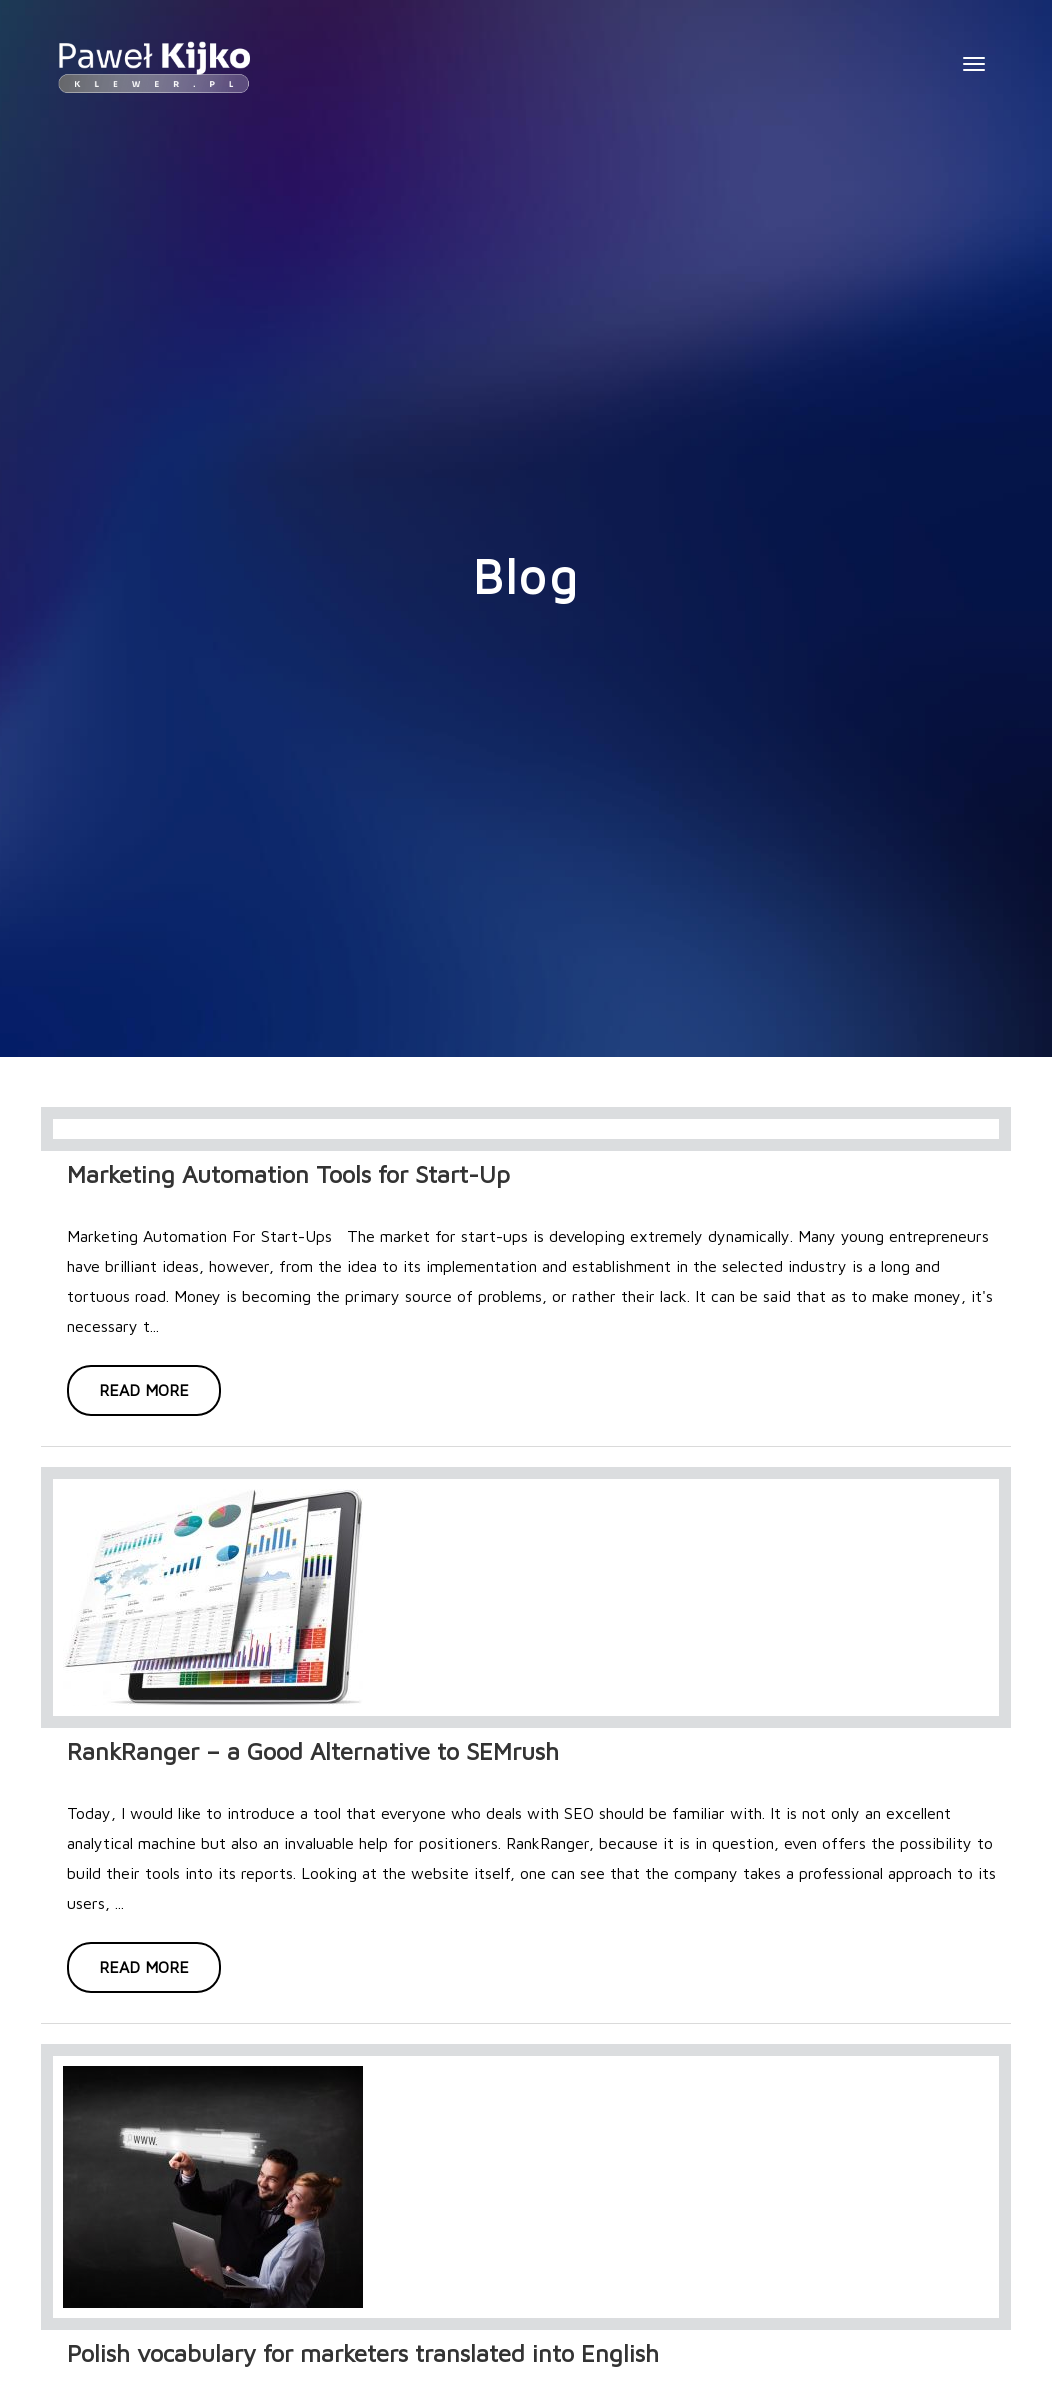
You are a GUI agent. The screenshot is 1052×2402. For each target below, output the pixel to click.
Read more (144, 1390)
